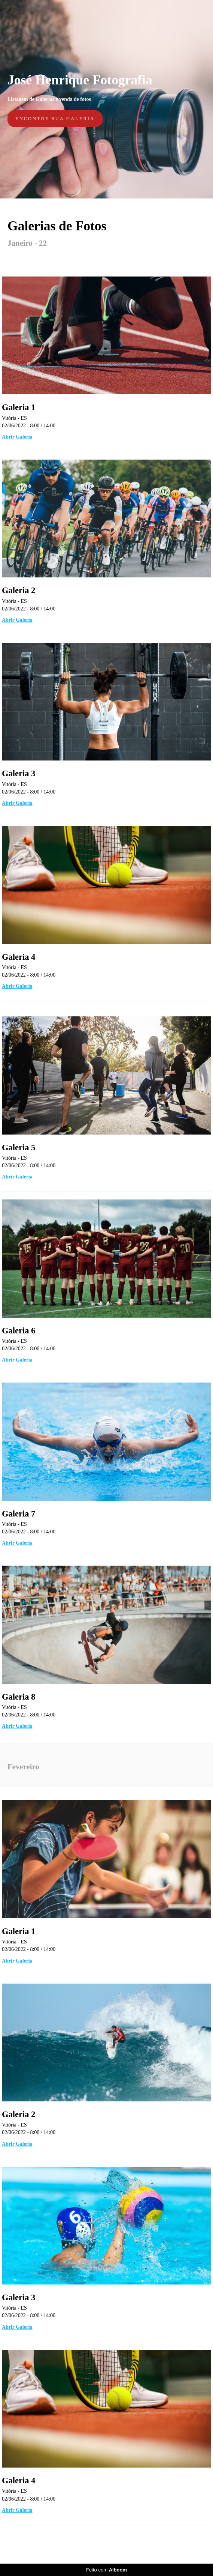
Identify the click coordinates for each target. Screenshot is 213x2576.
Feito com (106, 2570)
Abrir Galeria (17, 437)
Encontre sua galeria (55, 118)
